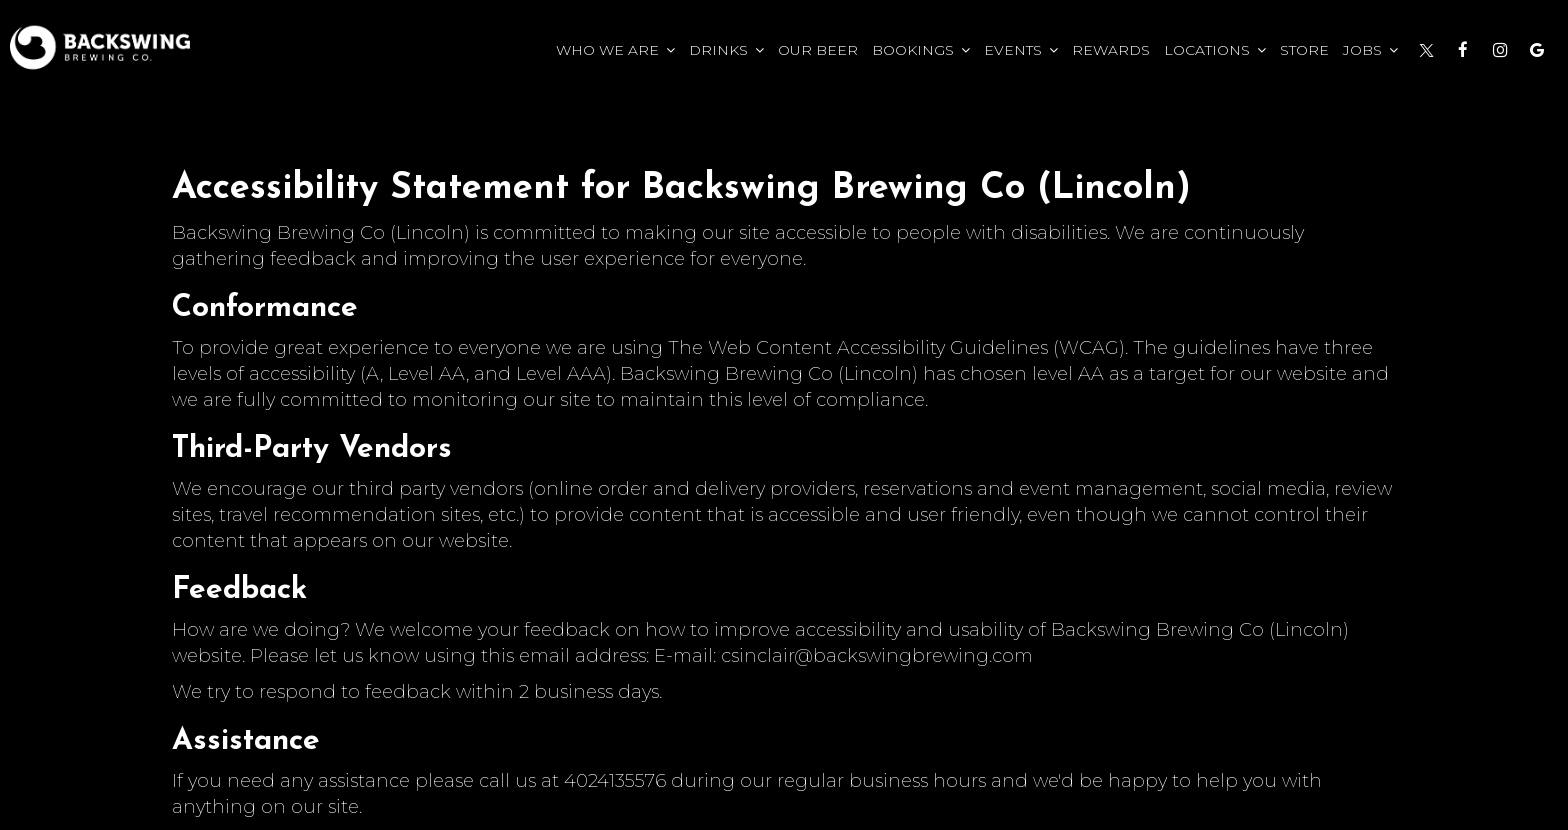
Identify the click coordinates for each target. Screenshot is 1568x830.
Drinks (726, 50)
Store (1304, 50)
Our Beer (818, 50)
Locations (1215, 50)
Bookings (921, 50)
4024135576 (615, 780)
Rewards (1111, 50)
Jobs (1370, 50)
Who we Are (615, 50)
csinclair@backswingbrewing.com (877, 655)
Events (1021, 50)
